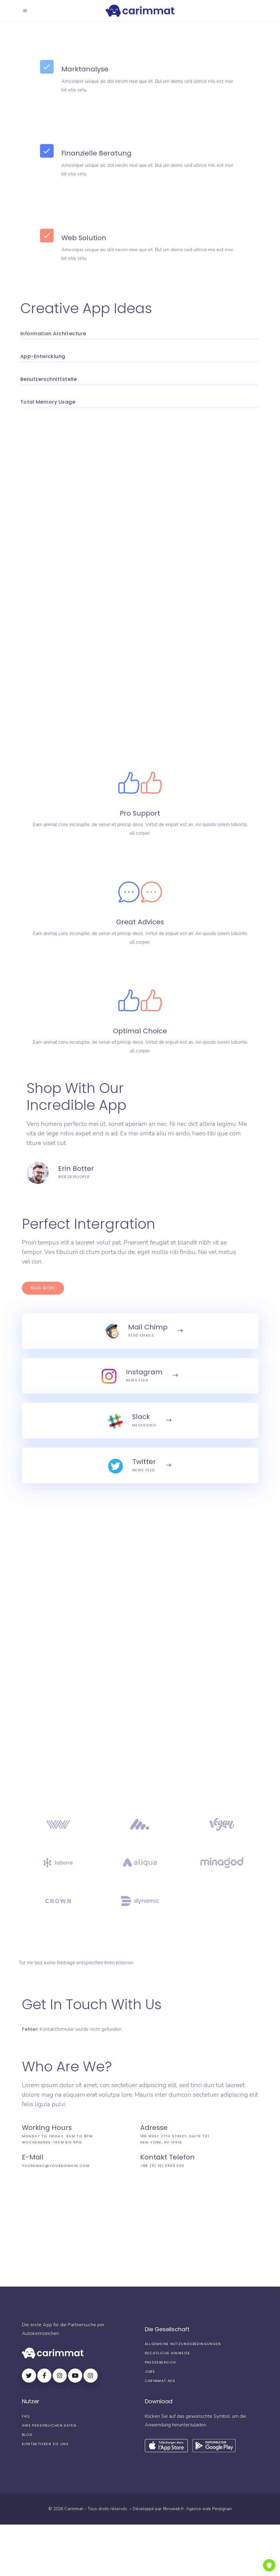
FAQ (26, 2416)
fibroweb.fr (173, 2509)
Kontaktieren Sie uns (45, 2443)
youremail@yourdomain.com (56, 2165)
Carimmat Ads (160, 2380)
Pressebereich (160, 2362)
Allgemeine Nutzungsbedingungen (183, 2343)
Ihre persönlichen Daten (49, 2425)
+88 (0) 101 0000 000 (162, 2165)
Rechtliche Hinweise (167, 2353)
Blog (27, 2434)
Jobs (150, 2371)
